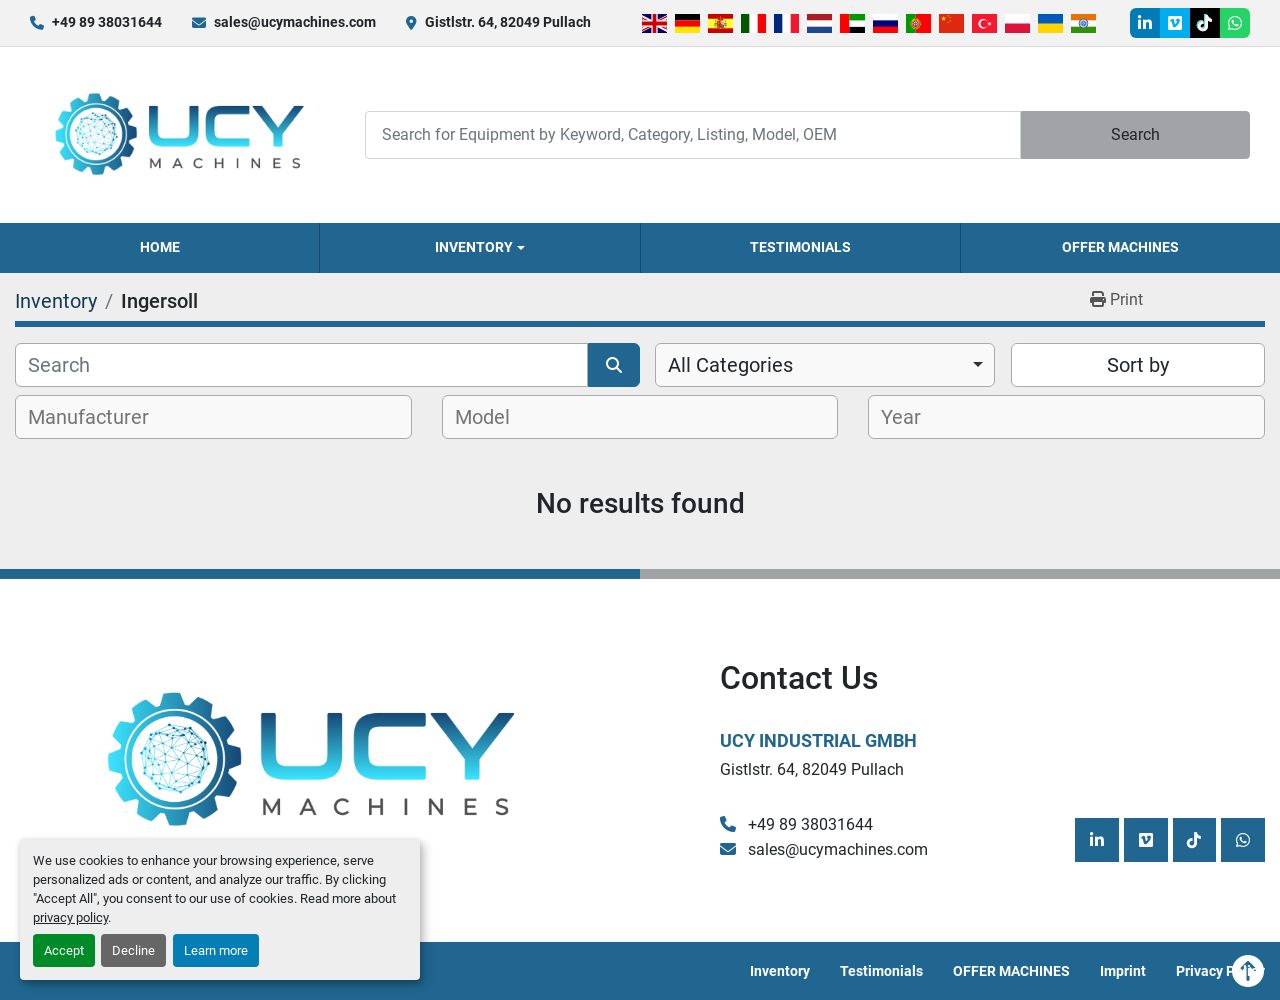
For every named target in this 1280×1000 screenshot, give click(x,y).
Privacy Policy (1220, 971)
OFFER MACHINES (1120, 247)
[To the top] (1248, 971)
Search (1135, 134)
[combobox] (825, 365)
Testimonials (800, 247)
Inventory (474, 247)
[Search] (693, 134)
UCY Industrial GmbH (818, 740)
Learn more (216, 950)
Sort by (1138, 365)
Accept (64, 950)
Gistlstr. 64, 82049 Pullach (508, 22)
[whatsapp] (1235, 23)
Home (160, 247)
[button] (479, 248)
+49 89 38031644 (107, 22)
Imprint (1123, 971)
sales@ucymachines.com (295, 22)
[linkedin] (1145, 23)
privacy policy (70, 917)
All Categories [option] (730, 365)
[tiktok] (1205, 23)
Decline (133, 950)
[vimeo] (1175, 23)
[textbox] (99, 417)
